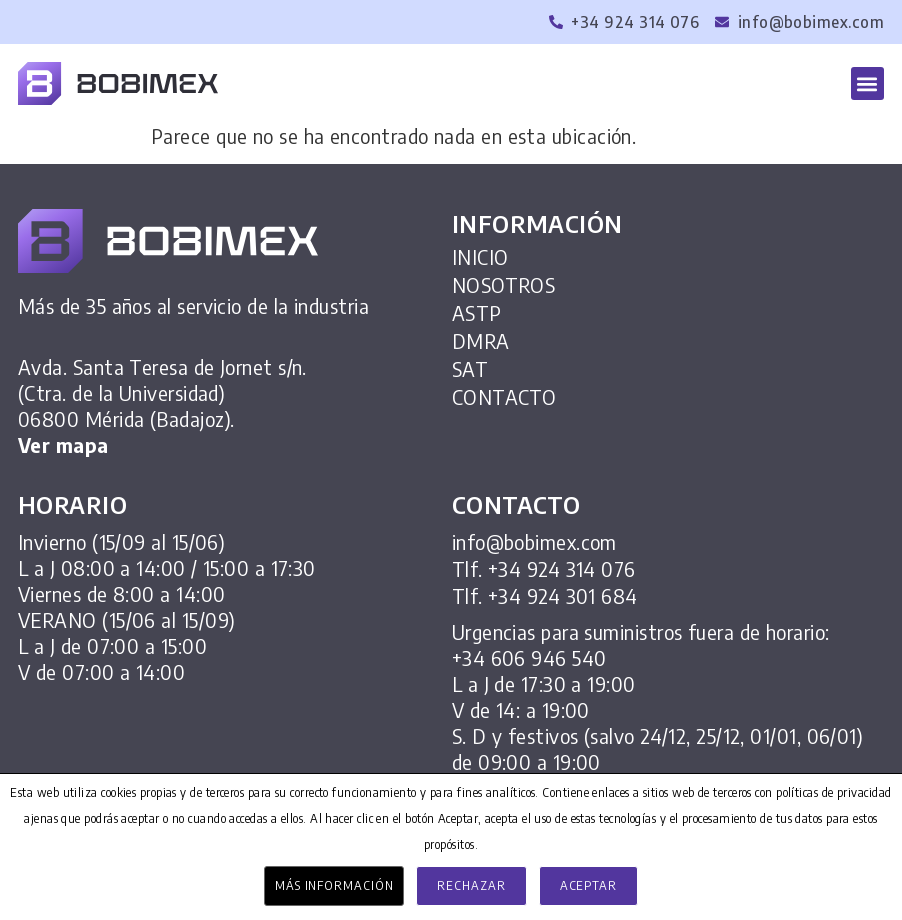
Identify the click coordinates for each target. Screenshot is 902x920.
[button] (867, 83)
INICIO (480, 257)
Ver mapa (63, 444)
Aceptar (588, 885)
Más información (334, 885)
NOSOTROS (504, 285)
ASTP (477, 313)
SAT (470, 369)
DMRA (481, 341)
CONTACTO (504, 397)
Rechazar (471, 885)
